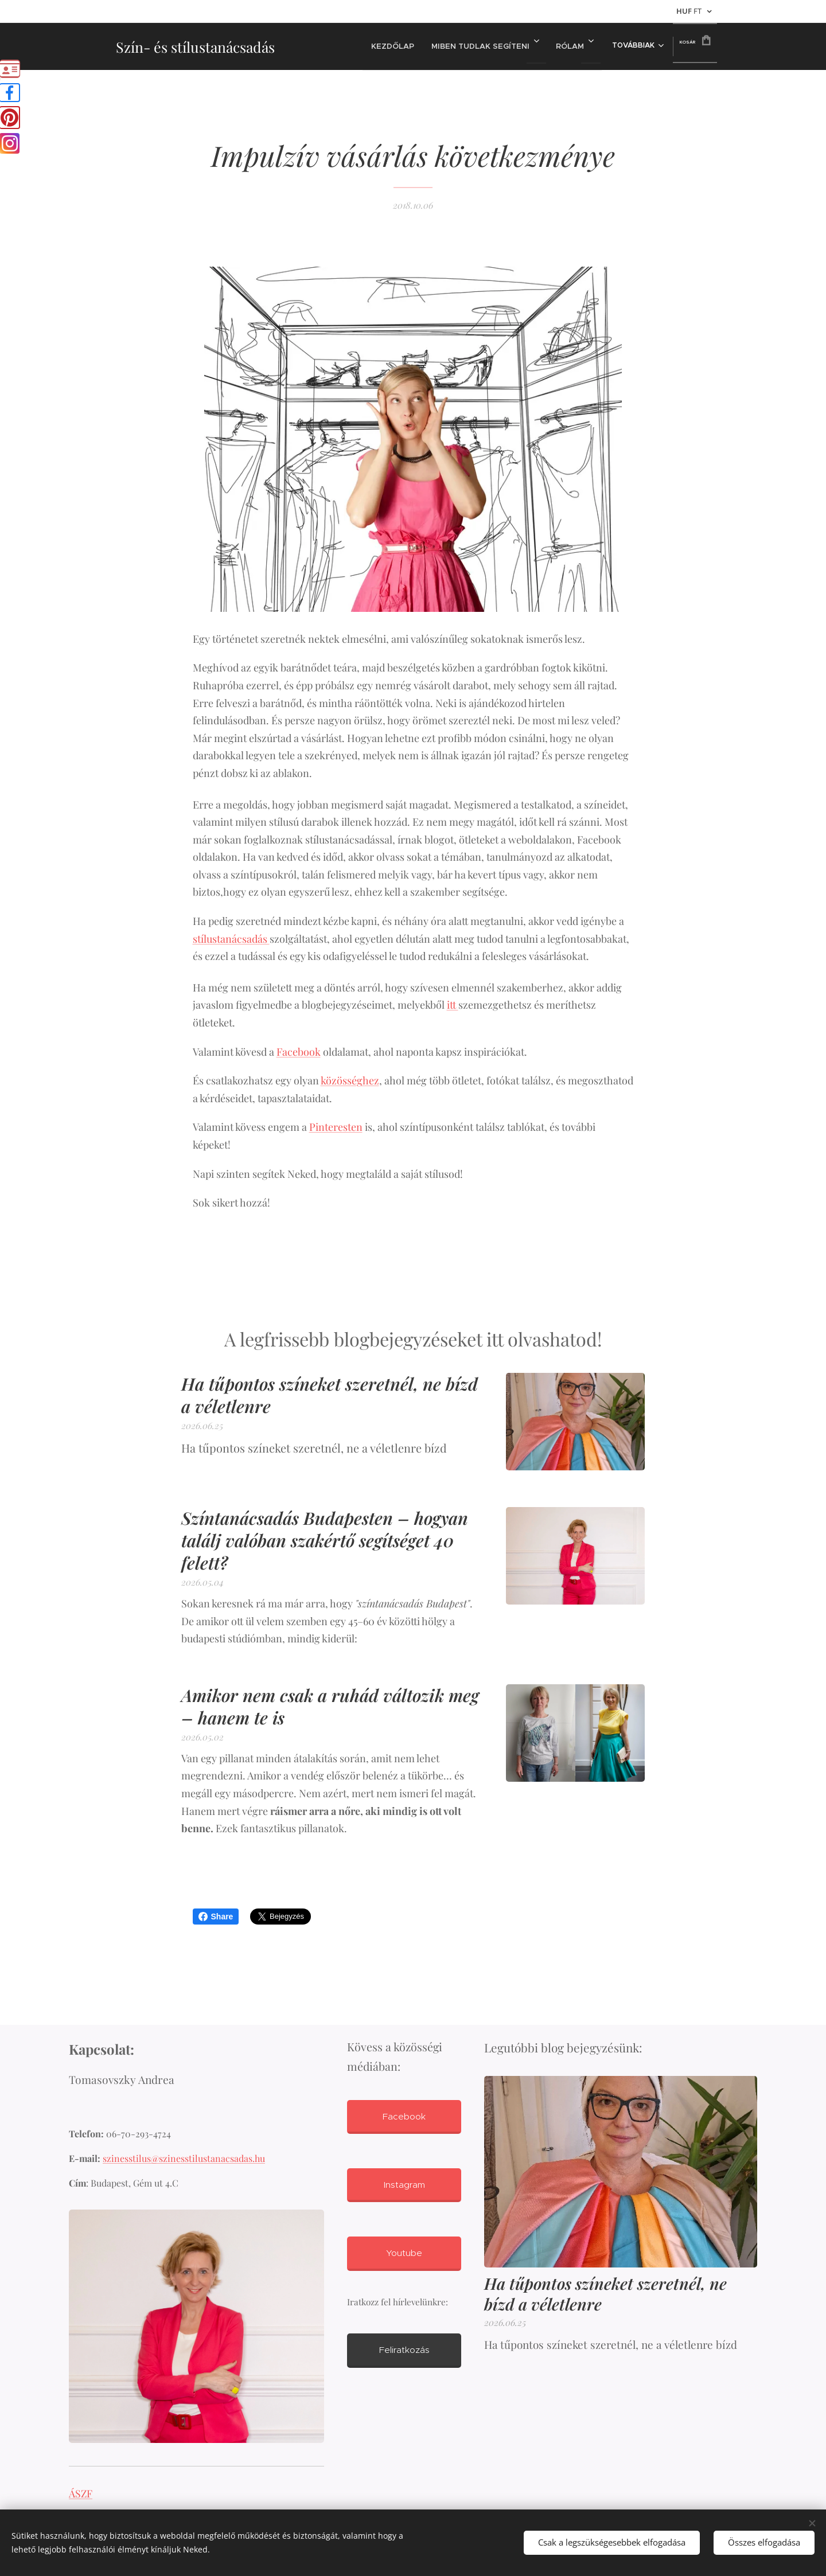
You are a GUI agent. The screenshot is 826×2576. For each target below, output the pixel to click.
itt (452, 1005)
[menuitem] (388, 46)
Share (215, 1916)
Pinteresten (336, 1127)
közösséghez (350, 1080)
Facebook (298, 1052)
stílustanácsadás (231, 939)
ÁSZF (80, 2493)
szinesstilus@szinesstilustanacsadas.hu (184, 2159)
